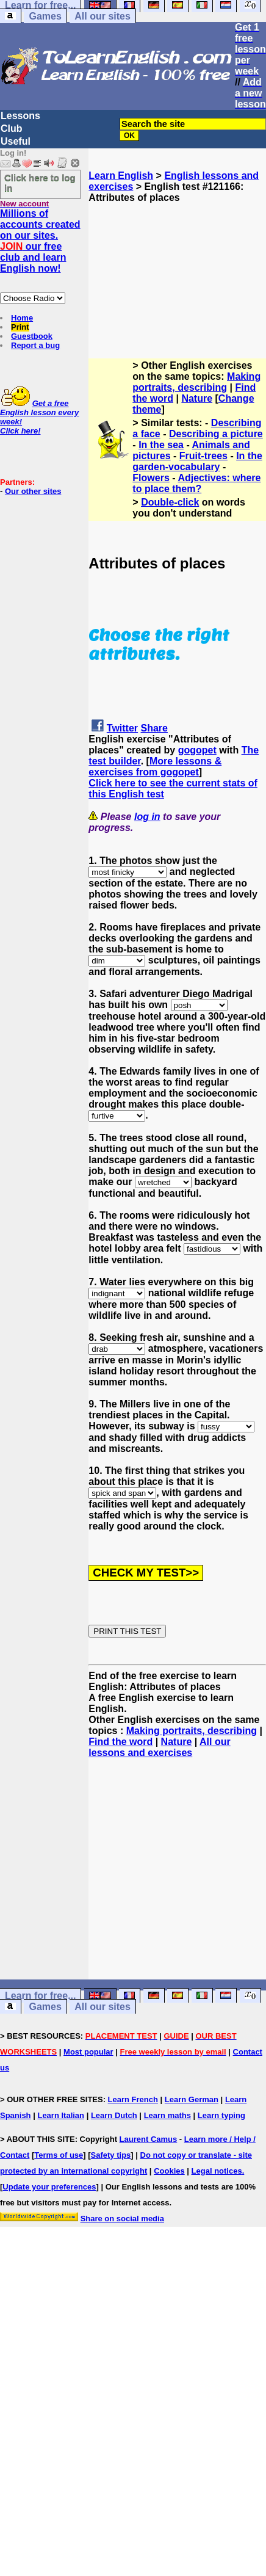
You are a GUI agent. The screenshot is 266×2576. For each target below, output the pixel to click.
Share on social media (122, 2218)
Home (22, 317)
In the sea (161, 445)
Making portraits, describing (196, 382)
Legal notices (217, 2170)
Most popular (88, 2051)
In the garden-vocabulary (197, 461)
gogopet (197, 750)
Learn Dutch (114, 2115)
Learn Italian (60, 2115)
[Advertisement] (177, 264)
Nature (196, 398)
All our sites (102, 16)
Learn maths (167, 2115)
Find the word (120, 1741)
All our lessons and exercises (159, 1747)
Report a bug (35, 345)
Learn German (191, 2099)
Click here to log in (40, 182)
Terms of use (58, 2155)
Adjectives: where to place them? (196, 483)
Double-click (170, 502)
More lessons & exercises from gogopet (154, 766)
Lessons (20, 116)
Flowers (150, 478)
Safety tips (111, 2155)
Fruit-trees (203, 456)
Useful (16, 141)
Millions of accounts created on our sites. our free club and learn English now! (40, 241)
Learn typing (221, 2115)
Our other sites (33, 491)
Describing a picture (216, 434)
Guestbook (31, 336)
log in (147, 816)
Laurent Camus (149, 2139)
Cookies (169, 2170)
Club (12, 128)
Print (20, 327)
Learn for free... (40, 1995)
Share (154, 728)
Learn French (133, 2099)
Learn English (120, 175)
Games (45, 16)
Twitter (122, 728)
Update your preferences (49, 2186)
